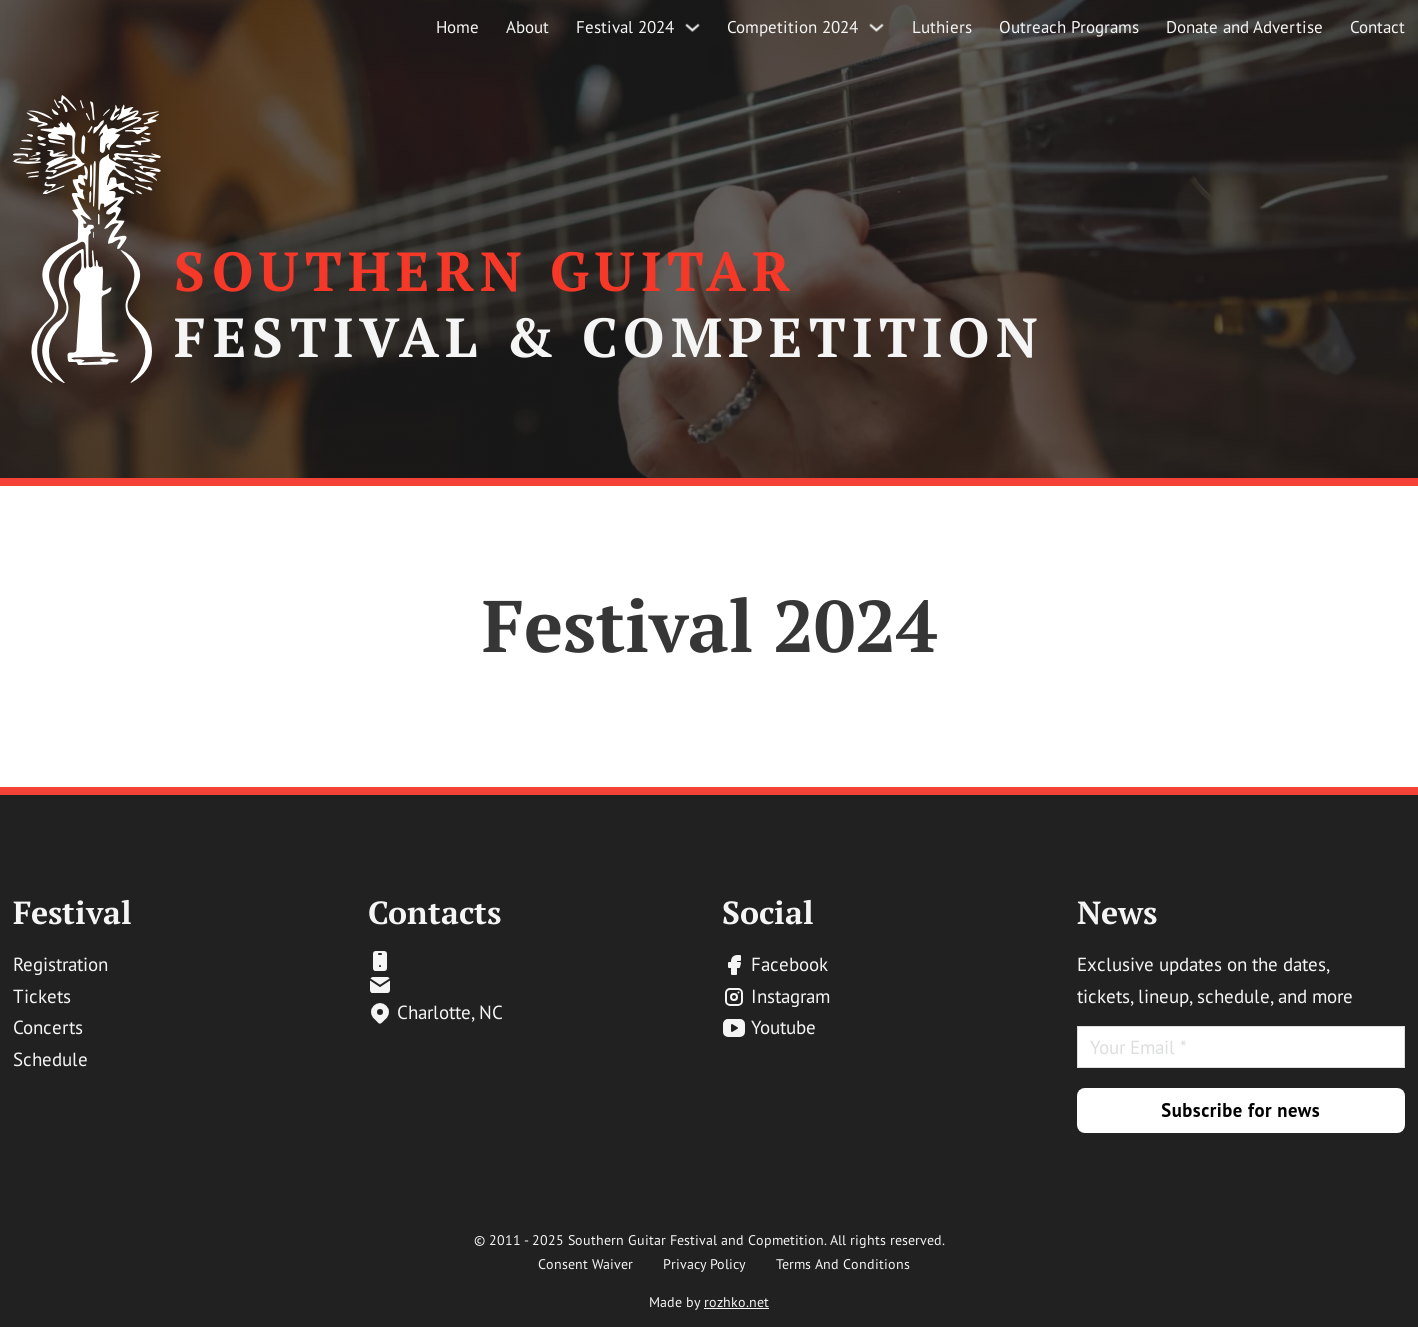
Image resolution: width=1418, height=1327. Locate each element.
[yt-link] (776, 1028)
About (527, 27)
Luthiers (942, 27)
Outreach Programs (1069, 27)
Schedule (50, 1059)
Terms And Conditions (843, 1263)
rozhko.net (736, 1301)
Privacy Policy (704, 1263)
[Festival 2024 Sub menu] (692, 27)
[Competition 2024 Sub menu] (876, 27)
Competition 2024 (792, 27)
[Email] (1241, 1047)
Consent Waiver (585, 1263)
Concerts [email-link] (48, 1027)
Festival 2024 (625, 27)
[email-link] (435, 961)
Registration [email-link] (60, 964)
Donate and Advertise (1244, 27)
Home (457, 27)
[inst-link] (776, 997)
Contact (1377, 27)
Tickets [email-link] (42, 996)
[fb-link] (776, 965)
